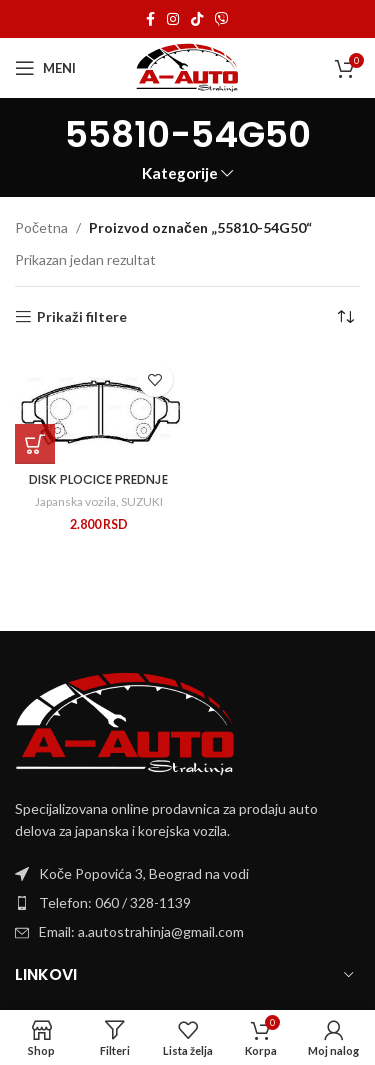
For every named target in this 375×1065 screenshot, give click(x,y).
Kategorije (180, 173)
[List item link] (187, 903)
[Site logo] (187, 66)
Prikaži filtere (82, 317)
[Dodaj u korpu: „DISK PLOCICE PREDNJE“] (35, 444)
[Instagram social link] (173, 19)
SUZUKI (142, 501)
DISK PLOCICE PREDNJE (98, 479)
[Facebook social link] (150, 19)
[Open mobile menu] (45, 68)
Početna (41, 227)
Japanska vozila (75, 501)
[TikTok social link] (197, 19)
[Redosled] (345, 317)
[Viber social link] (222, 19)
